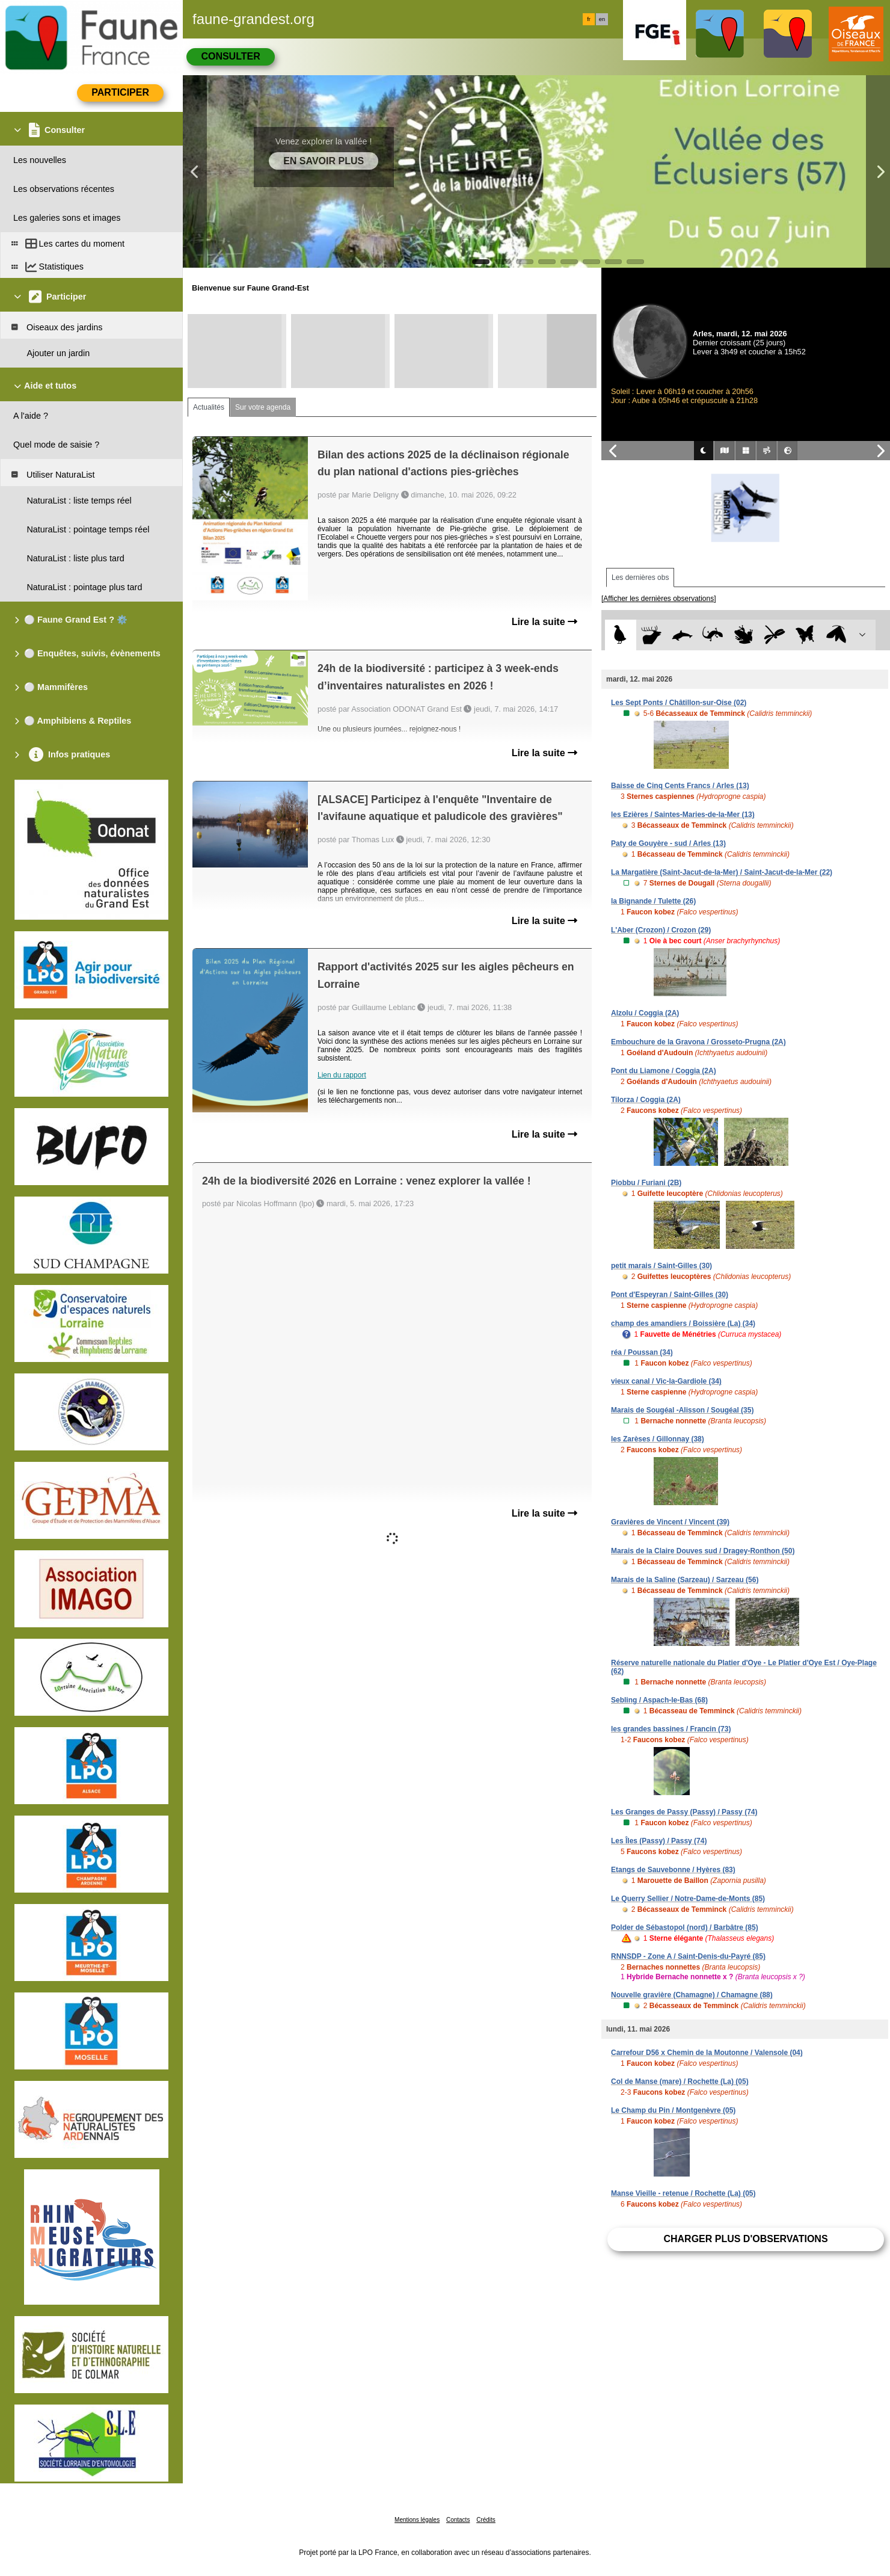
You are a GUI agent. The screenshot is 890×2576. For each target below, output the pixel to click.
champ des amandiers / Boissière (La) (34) (683, 1323)
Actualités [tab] (208, 407)
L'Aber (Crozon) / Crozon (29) (661, 930)
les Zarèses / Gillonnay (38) (657, 1439)
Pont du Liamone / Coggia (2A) (663, 1071)
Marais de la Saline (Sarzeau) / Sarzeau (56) (684, 1580)
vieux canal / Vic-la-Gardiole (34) (666, 1381)
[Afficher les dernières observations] (658, 598)
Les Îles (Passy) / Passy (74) (659, 1841)
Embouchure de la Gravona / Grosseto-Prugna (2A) (698, 1042)
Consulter (230, 56)
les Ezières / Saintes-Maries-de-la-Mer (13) (683, 814)
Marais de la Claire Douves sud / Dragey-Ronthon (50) (702, 1551)
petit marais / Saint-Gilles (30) (661, 1266)
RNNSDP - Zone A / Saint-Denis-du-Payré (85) (688, 1956)
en (602, 19)
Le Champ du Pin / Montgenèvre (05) (673, 2110)
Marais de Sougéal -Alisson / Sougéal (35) (682, 1410)
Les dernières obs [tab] (640, 577)
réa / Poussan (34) (642, 1352)
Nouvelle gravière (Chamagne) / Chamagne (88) (692, 1995)
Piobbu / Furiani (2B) (646, 1183)
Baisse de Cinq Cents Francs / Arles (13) (680, 785)
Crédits (486, 2519)
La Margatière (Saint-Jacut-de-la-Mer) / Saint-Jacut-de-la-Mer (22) (721, 872)
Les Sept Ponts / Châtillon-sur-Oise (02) (678, 702)
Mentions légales (417, 2519)
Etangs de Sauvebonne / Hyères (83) (673, 1870)
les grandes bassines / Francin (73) (671, 1729)
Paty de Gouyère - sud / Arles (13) (668, 843)
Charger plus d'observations (745, 2239)
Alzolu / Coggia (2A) (645, 1013)
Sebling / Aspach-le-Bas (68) (659, 1700)
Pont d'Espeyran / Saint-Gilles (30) (669, 1294)
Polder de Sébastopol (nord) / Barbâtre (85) (684, 1927)
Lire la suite (544, 621)
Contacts (458, 2519)
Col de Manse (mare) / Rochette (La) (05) (680, 2081)
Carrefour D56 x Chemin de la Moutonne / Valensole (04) (707, 2052)
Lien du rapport (342, 1075)
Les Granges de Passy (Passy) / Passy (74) (684, 1812)
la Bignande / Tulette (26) (653, 901)
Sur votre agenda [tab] (262, 407)
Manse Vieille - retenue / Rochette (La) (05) (683, 2193)
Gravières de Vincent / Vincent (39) (670, 1522)
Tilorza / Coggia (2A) (646, 1099)
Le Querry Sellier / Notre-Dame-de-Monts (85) (688, 1898)
